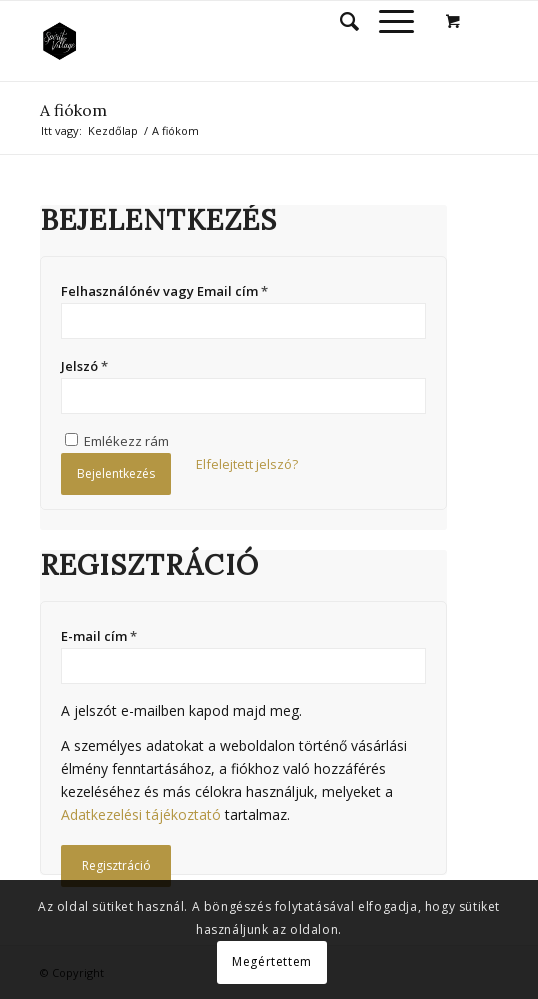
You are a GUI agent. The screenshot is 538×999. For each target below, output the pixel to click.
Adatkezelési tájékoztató (141, 814)
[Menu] (386, 21)
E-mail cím (99, 636)
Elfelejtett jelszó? (247, 464)
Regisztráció (116, 865)
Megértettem (272, 961)
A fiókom (73, 110)
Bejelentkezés (116, 473)
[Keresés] (339, 21)
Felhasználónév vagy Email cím (164, 291)
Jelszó (84, 366)
